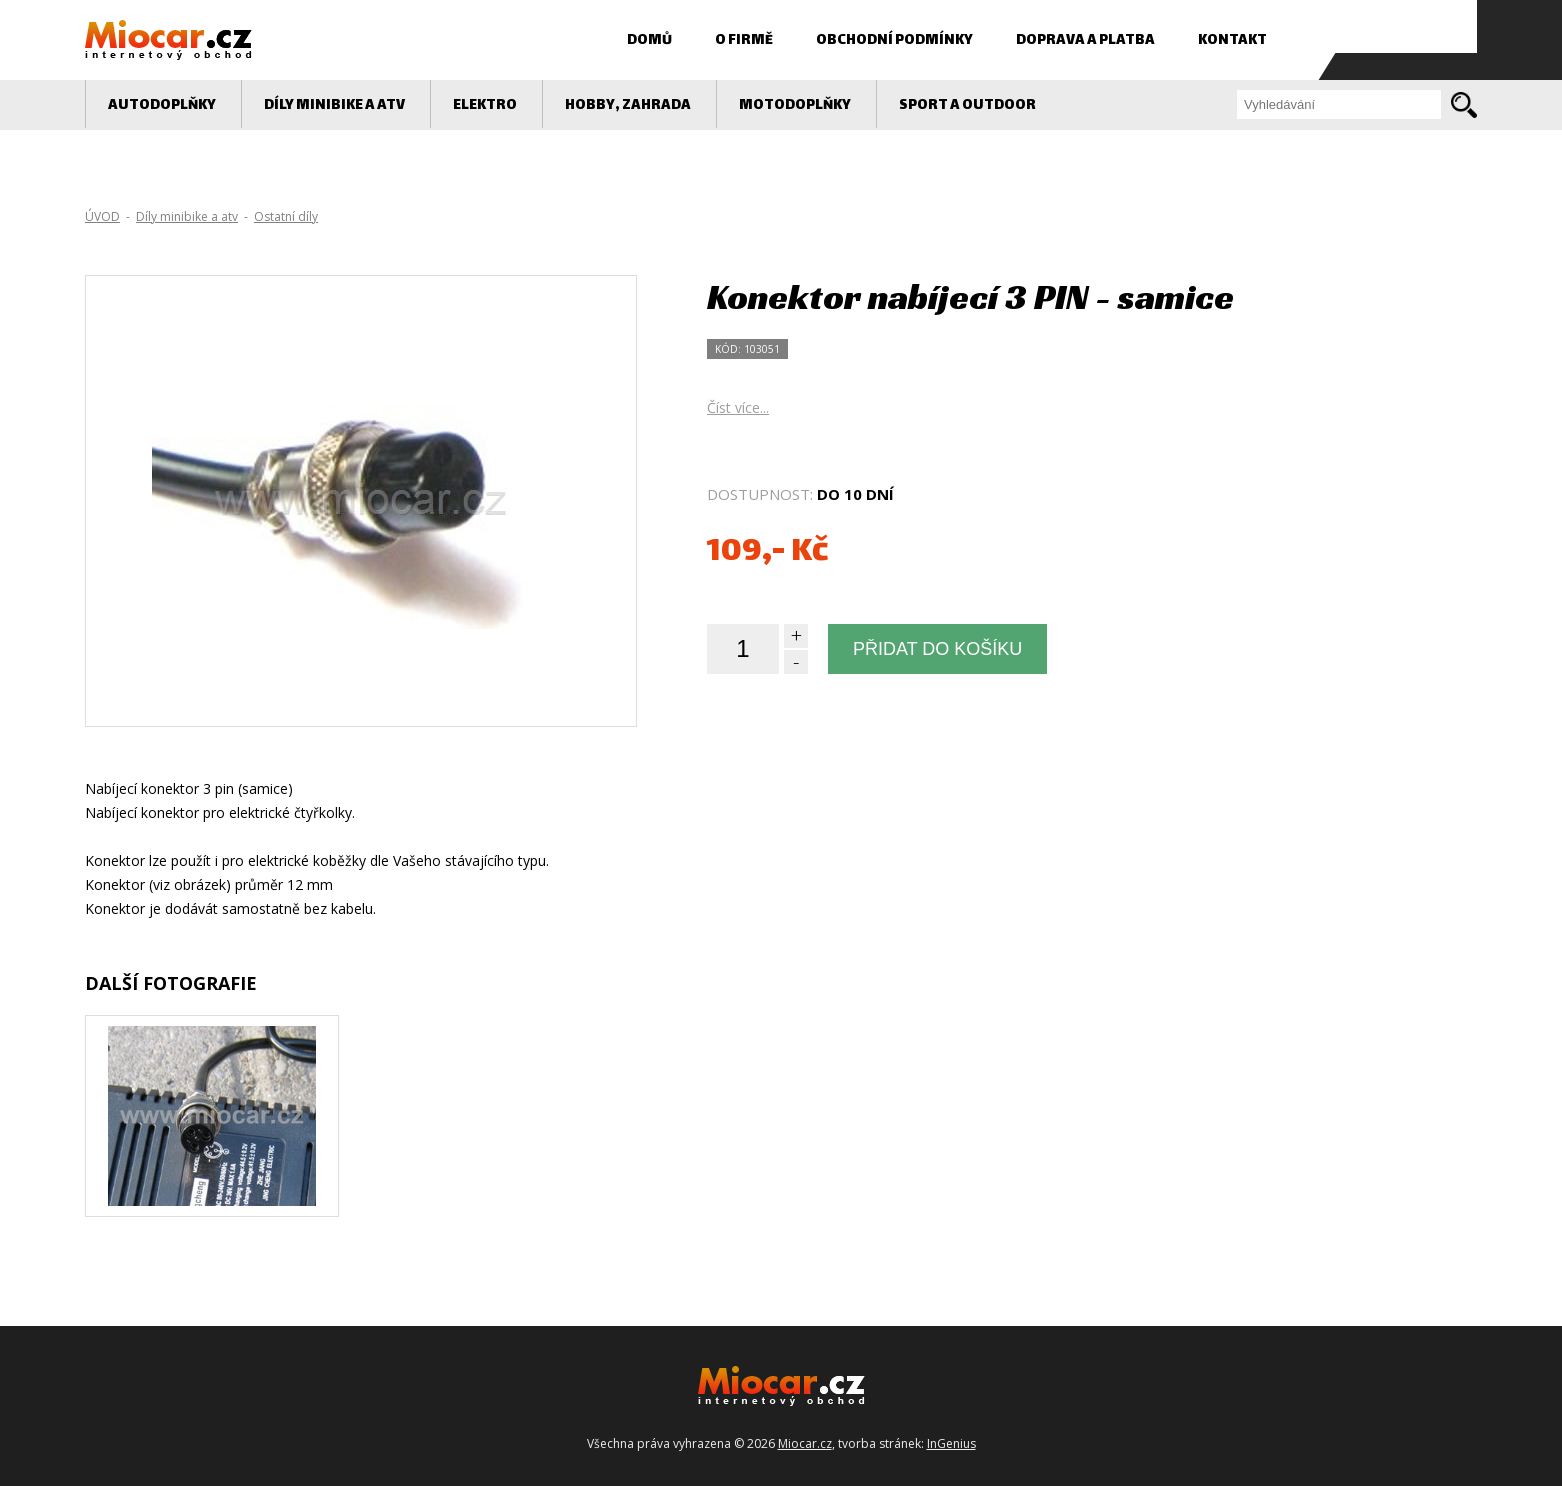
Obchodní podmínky (894, 40)
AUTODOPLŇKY (162, 105)
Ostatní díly (286, 216)
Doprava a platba (1085, 40)
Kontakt (1232, 40)
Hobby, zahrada (628, 105)
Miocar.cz (805, 1443)
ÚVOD (102, 216)
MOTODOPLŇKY (795, 105)
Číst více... (738, 407)
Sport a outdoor (967, 105)
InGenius (951, 1443)
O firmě (744, 40)
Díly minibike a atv (334, 105)
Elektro (485, 105)
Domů (649, 40)
